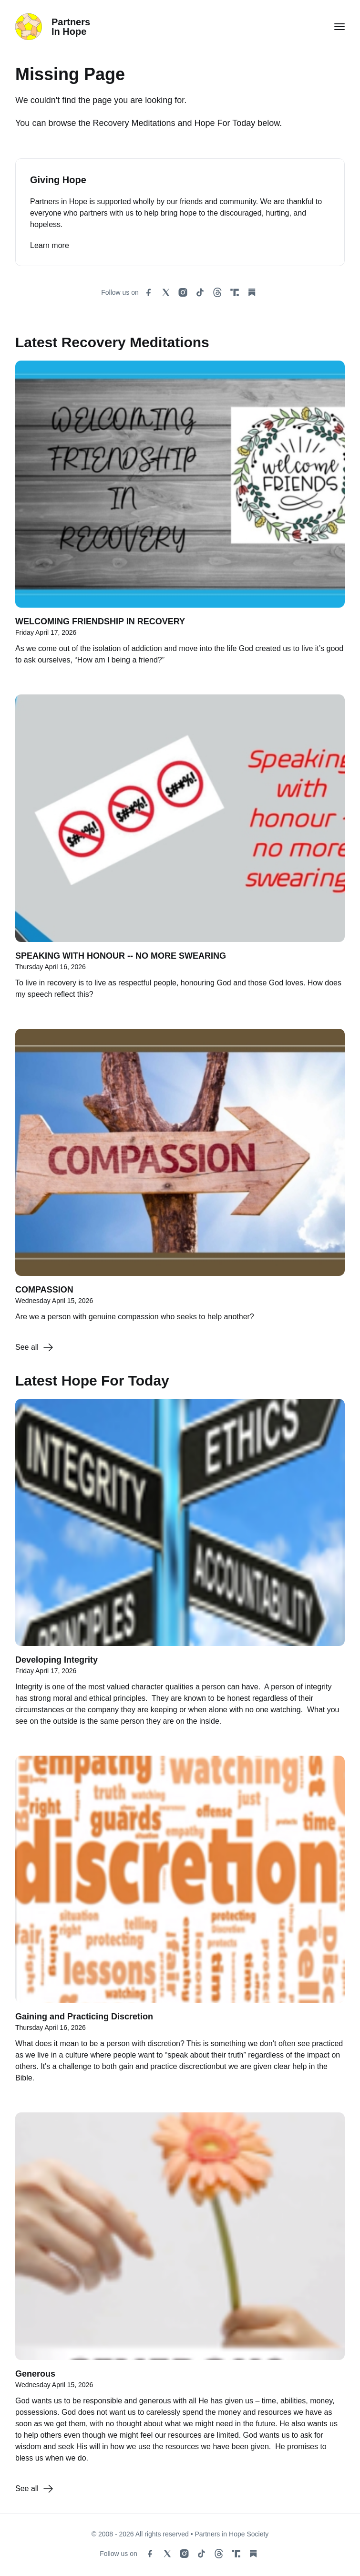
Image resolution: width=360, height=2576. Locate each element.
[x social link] (166, 292)
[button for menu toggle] (339, 26)
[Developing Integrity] (180, 1568)
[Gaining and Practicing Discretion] (180, 1924)
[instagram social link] (183, 292)
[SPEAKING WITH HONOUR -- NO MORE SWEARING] (180, 851)
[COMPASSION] (180, 1180)
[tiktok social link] (200, 292)
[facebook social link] (149, 292)
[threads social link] (217, 292)
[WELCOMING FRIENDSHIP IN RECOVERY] (180, 518)
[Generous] (180, 2292)
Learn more (49, 245)
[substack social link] (252, 292)
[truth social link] (234, 292)
